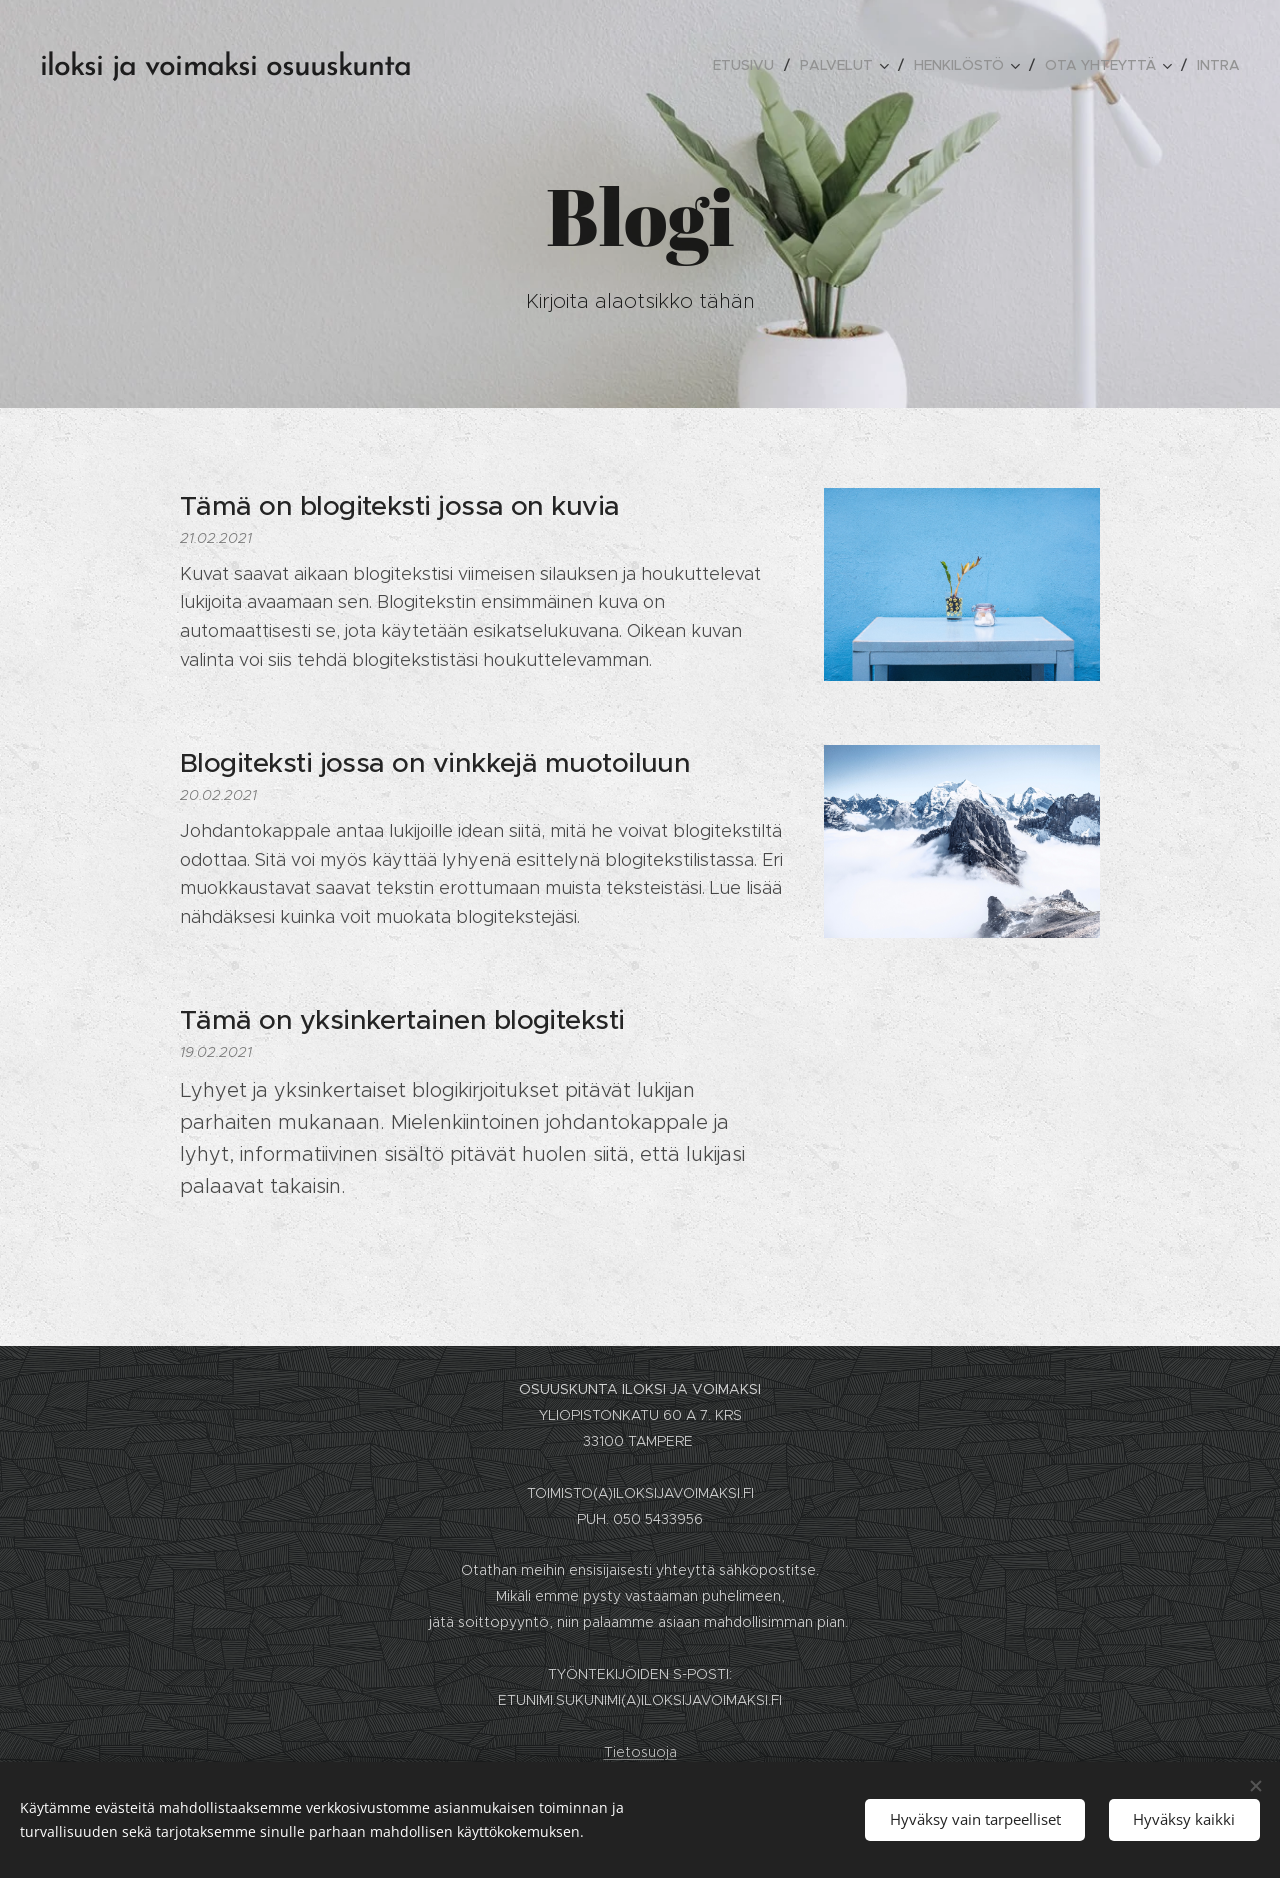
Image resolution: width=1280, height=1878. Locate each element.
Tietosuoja (640, 1752)
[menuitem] (749, 65)
